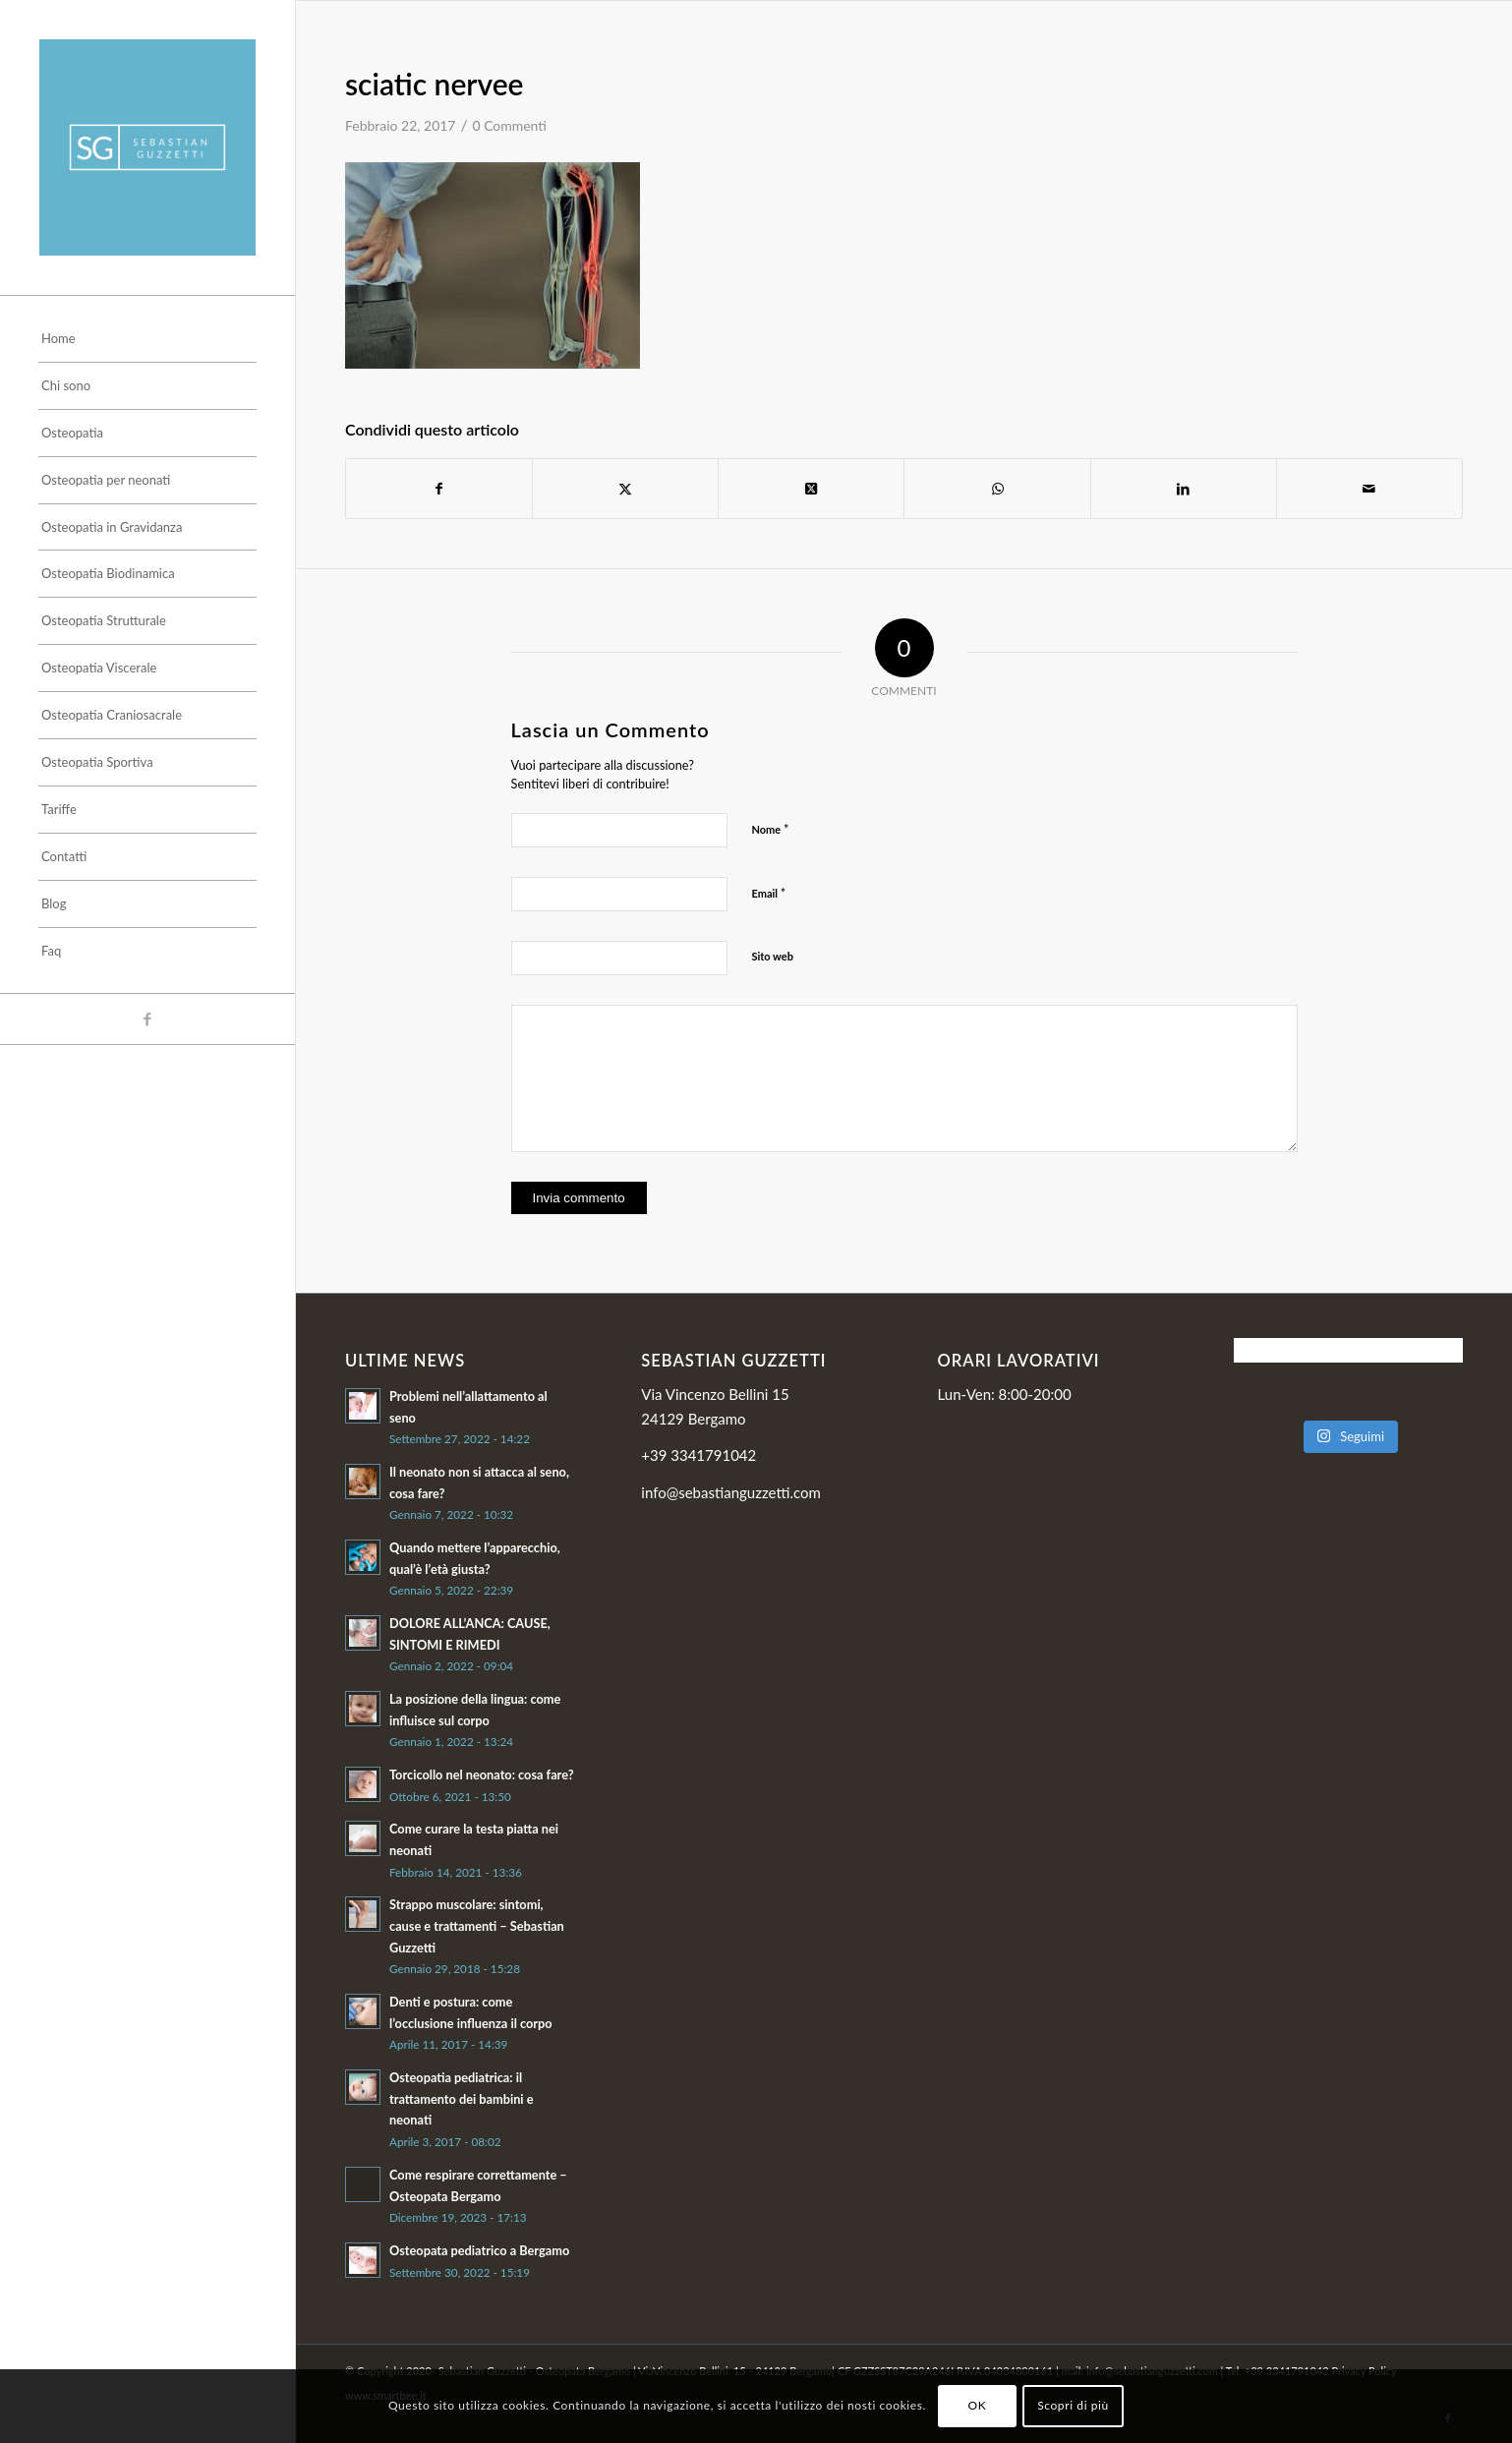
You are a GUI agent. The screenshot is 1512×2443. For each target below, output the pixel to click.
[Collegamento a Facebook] (147, 1019)
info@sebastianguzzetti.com (731, 1492)
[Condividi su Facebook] (439, 488)
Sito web (772, 956)
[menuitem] (147, 339)
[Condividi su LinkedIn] (1183, 488)
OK (977, 2405)
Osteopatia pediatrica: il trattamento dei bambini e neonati (461, 2098)
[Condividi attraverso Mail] (1369, 488)
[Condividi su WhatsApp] (996, 488)
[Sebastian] (147, 147)
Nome (770, 829)
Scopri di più (1073, 2405)
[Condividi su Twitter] (625, 488)
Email (769, 893)
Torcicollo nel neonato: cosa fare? (481, 1774)
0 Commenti (509, 125)
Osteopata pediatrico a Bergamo (479, 2250)
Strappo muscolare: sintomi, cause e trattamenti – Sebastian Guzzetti (476, 1925)
